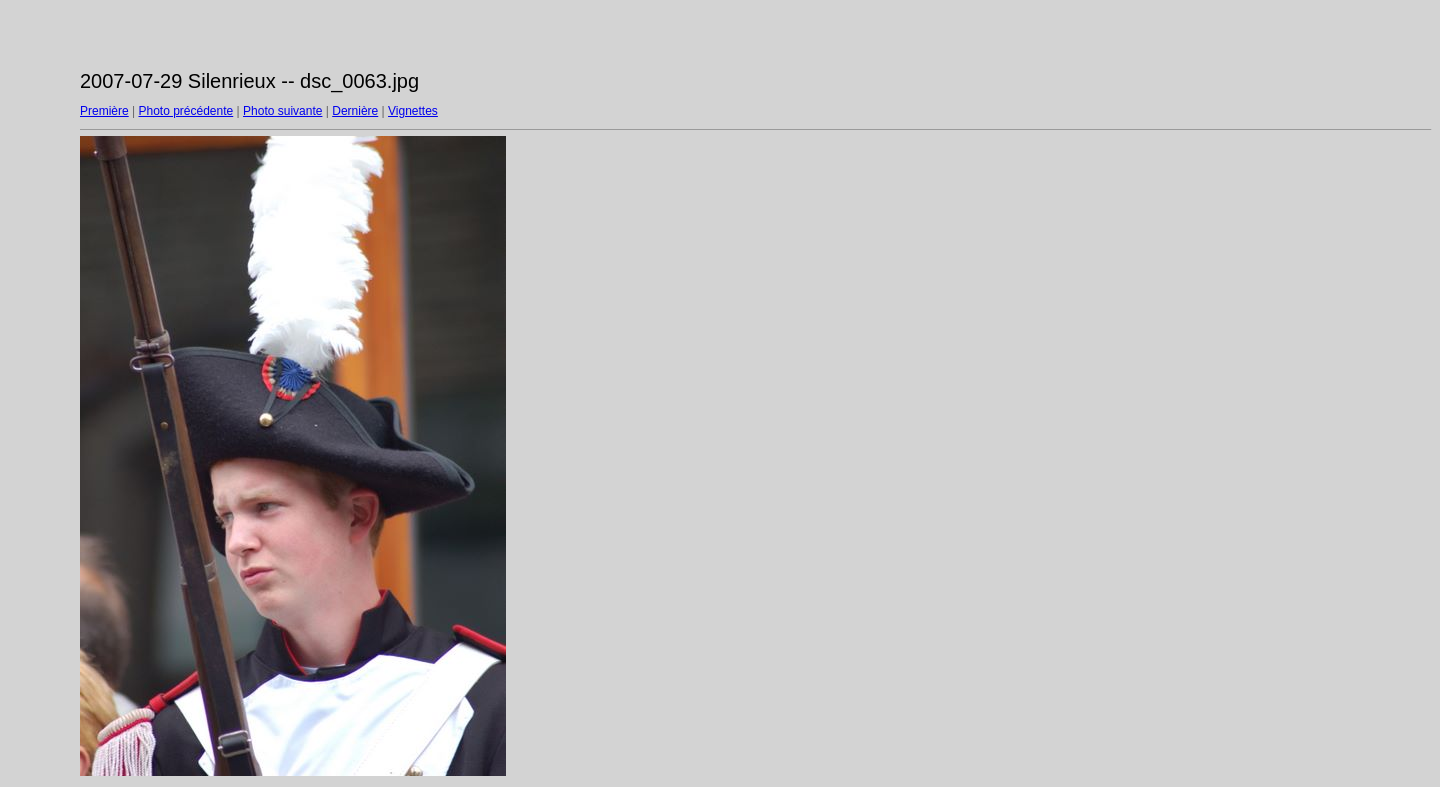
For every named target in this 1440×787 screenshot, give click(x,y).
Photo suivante (282, 111)
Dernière (355, 111)
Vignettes (413, 111)
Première (104, 111)
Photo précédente (185, 111)
